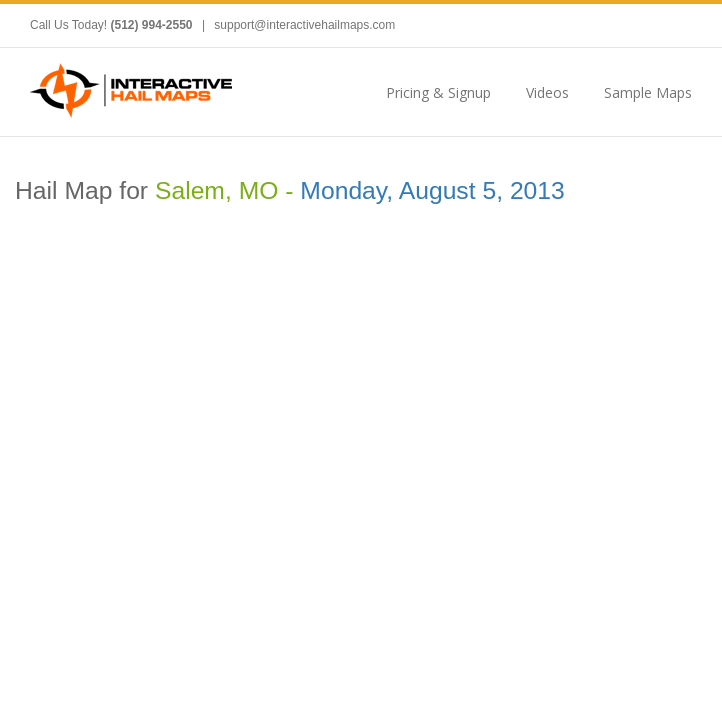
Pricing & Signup (438, 92)
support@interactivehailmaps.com (304, 25)
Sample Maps (648, 92)
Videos (547, 92)
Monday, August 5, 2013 (432, 190)
